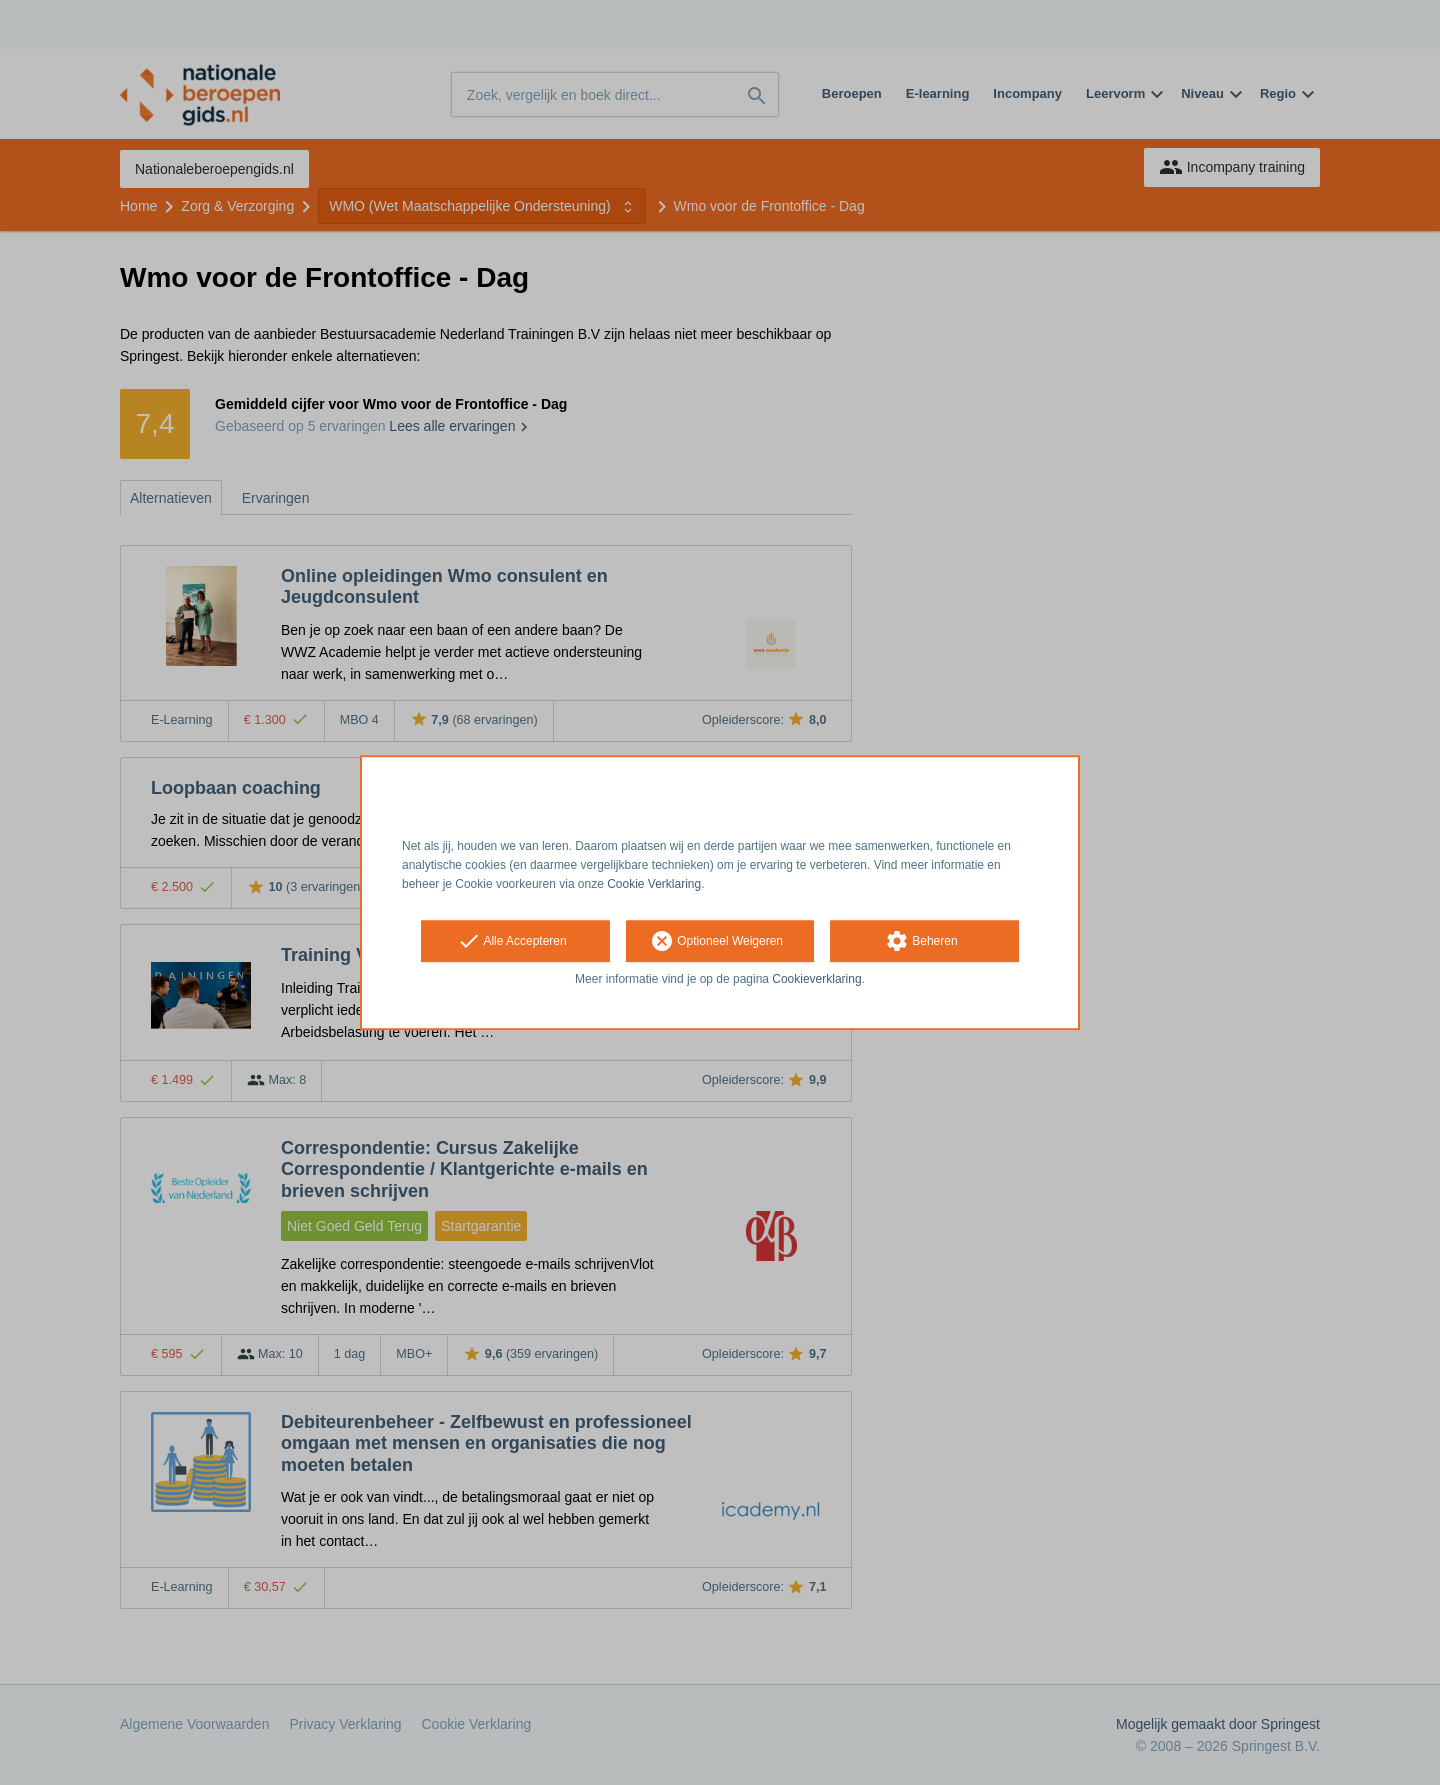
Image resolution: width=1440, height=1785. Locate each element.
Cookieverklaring (816, 980)
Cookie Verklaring (654, 884)
